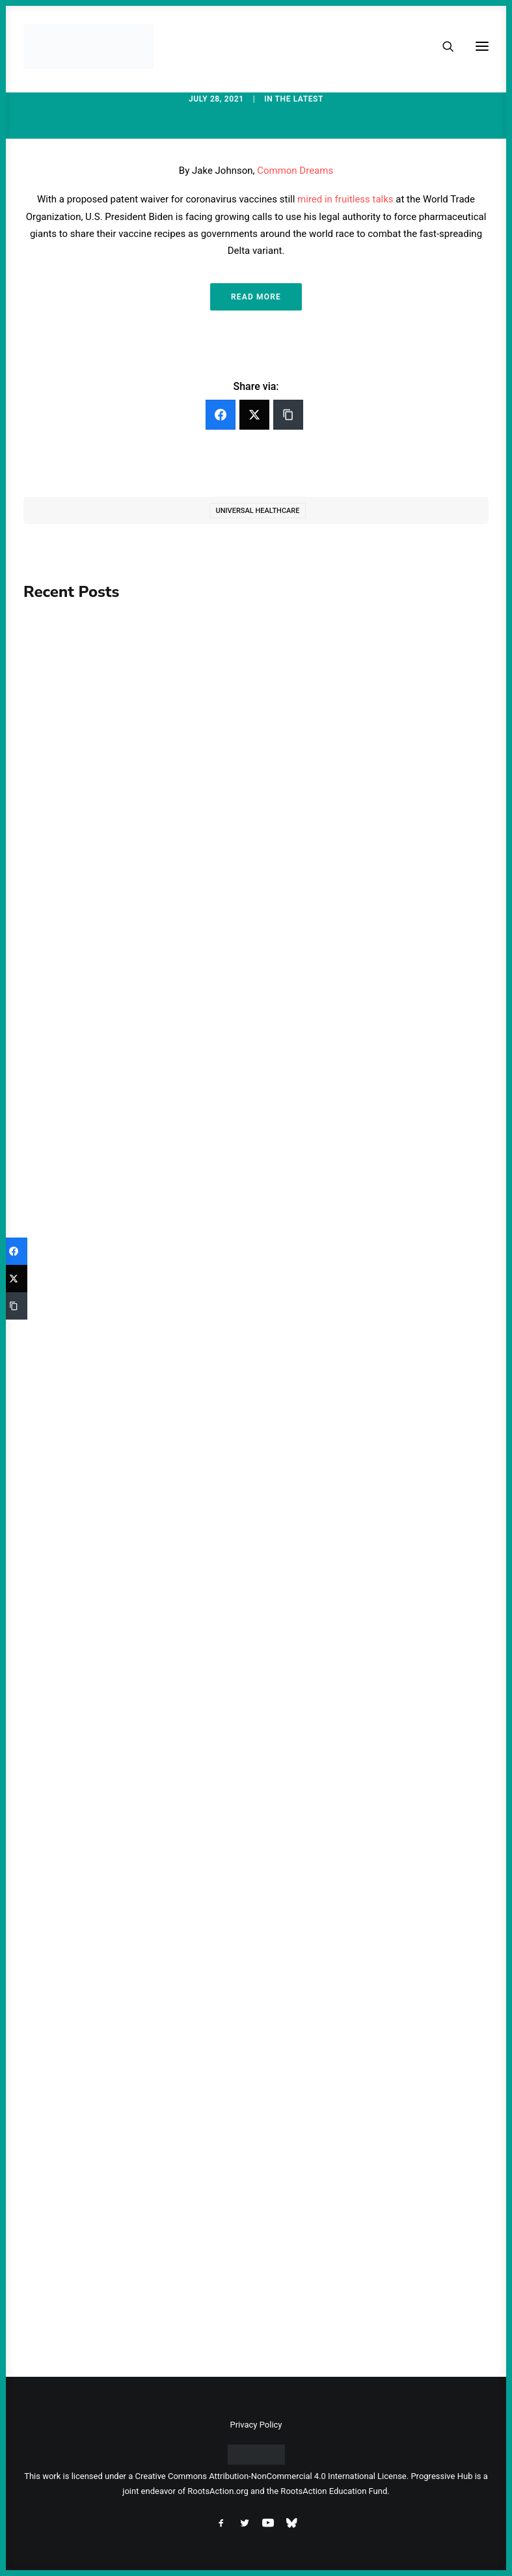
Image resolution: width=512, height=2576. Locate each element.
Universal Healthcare (257, 510)
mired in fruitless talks (345, 199)
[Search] (442, 46)
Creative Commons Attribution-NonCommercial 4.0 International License (271, 2476)
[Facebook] (221, 415)
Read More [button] (256, 296)
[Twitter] (254, 415)
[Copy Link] (288, 415)
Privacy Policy (256, 2425)
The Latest (299, 99)
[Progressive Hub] (88, 46)
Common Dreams (295, 170)
